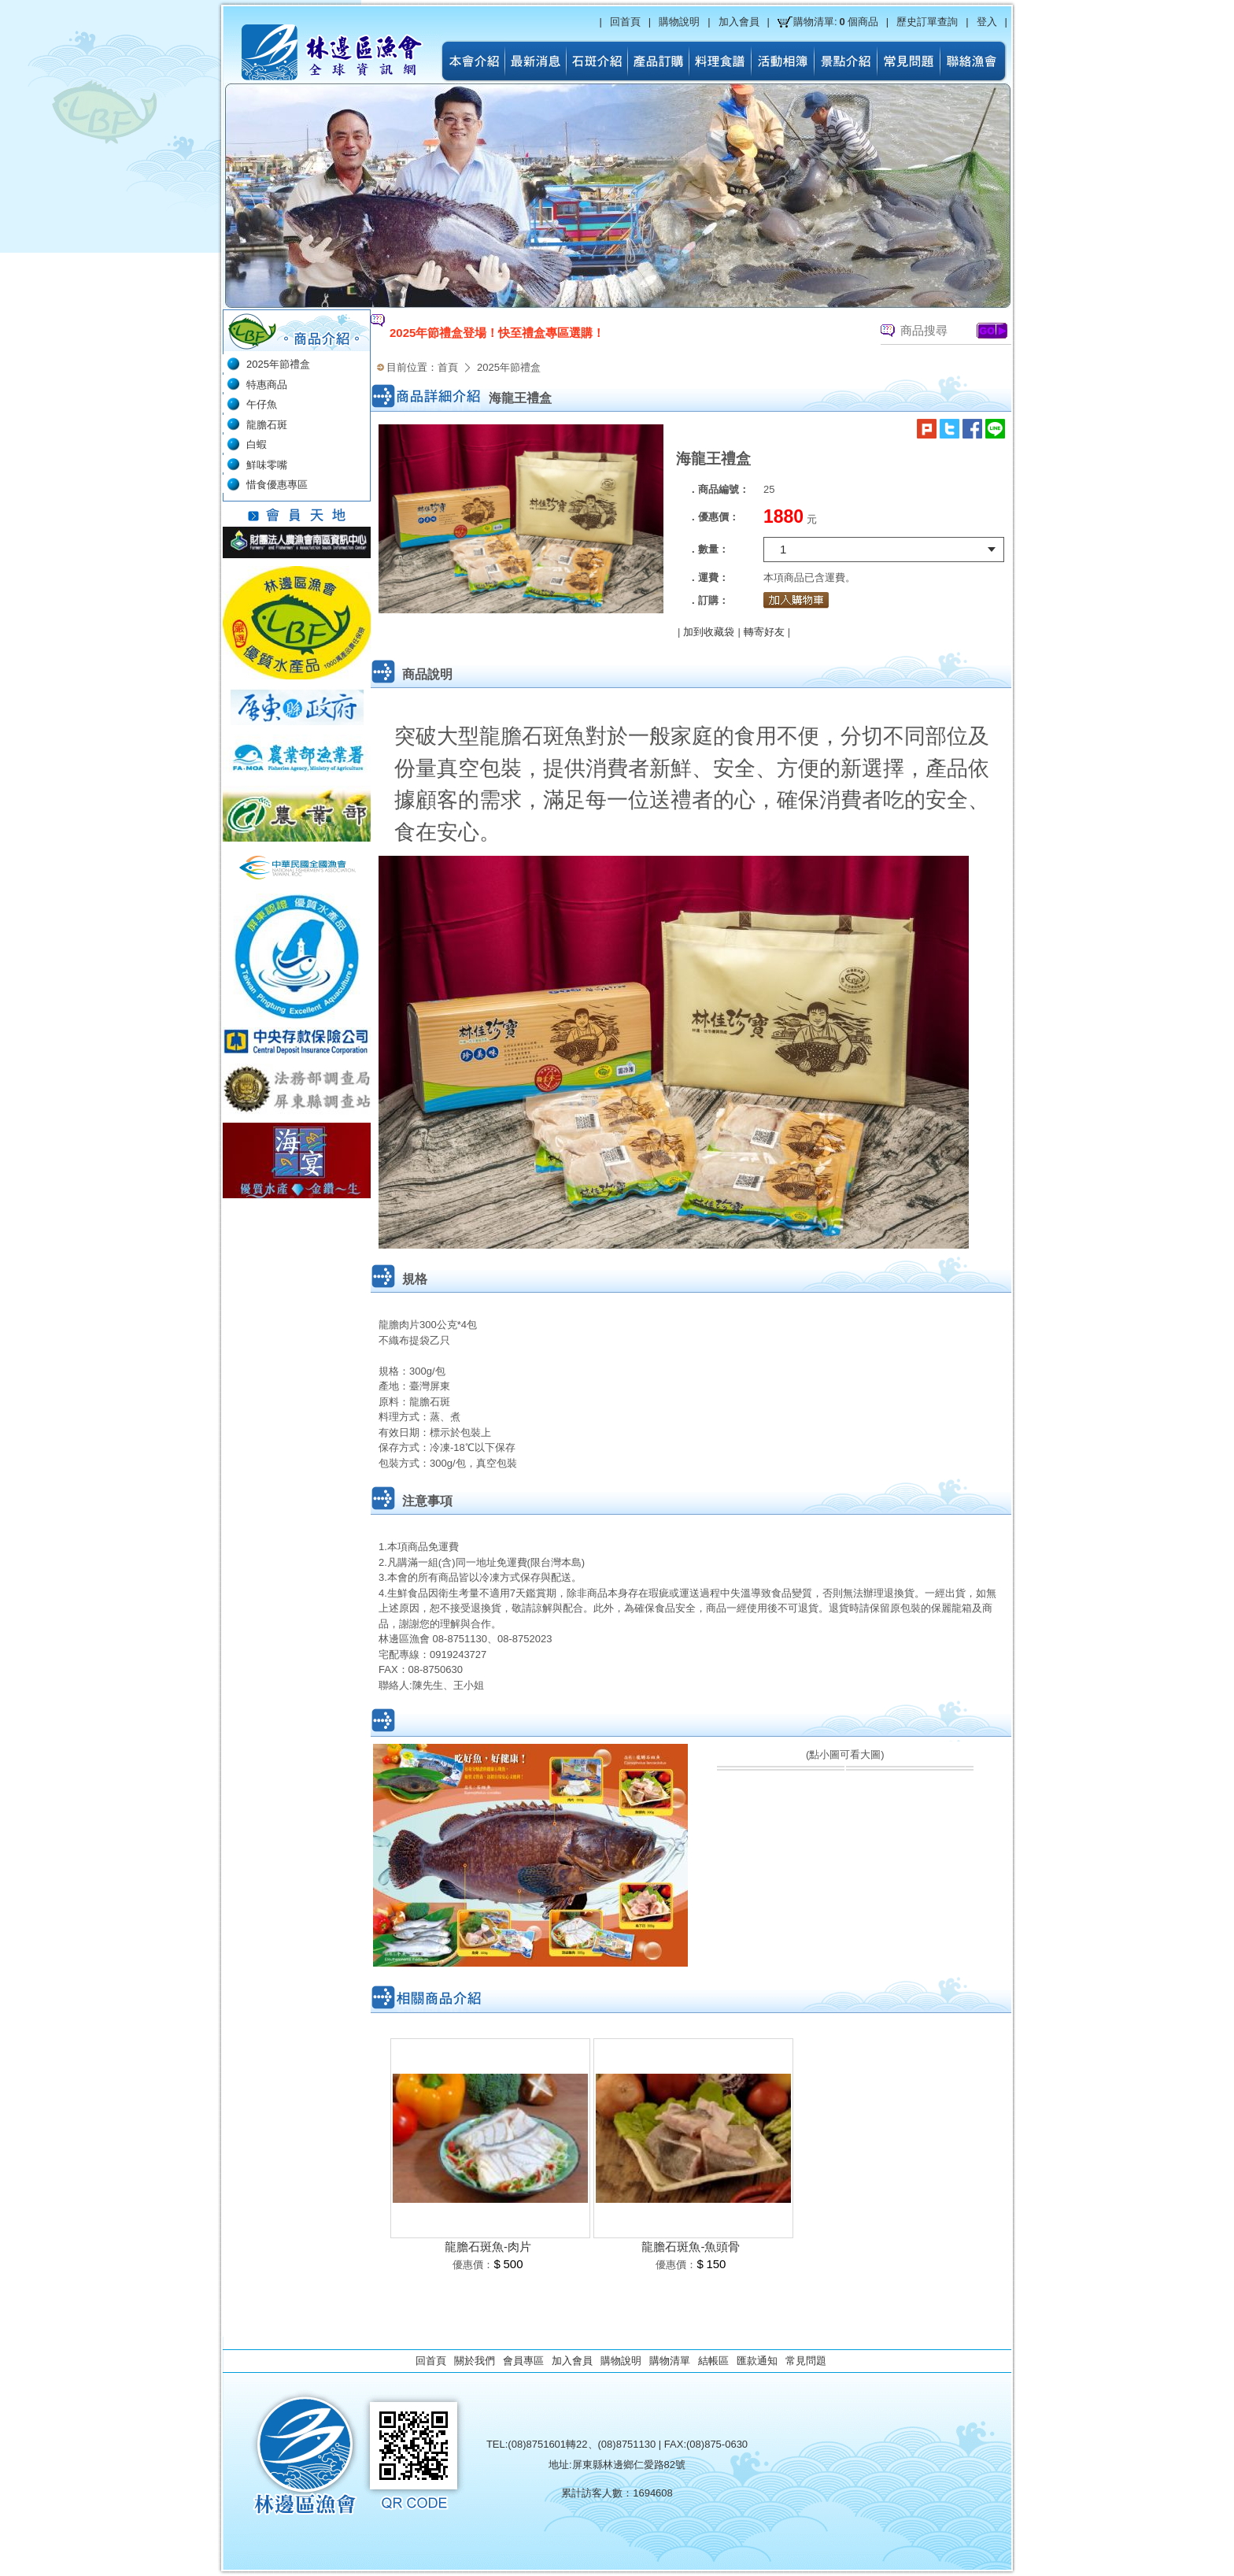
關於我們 (474, 2361)
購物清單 (669, 2361)
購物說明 (679, 22)
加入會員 (739, 22)
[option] (603, 333)
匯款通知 (757, 2361)
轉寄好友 (764, 632)
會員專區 (523, 2361)
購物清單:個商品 (835, 22)
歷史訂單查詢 (927, 22)
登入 (987, 22)
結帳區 (713, 2361)
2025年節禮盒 (509, 367)
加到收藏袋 (708, 632)
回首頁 (625, 22)
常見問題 (805, 2361)
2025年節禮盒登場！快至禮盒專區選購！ (497, 332)
